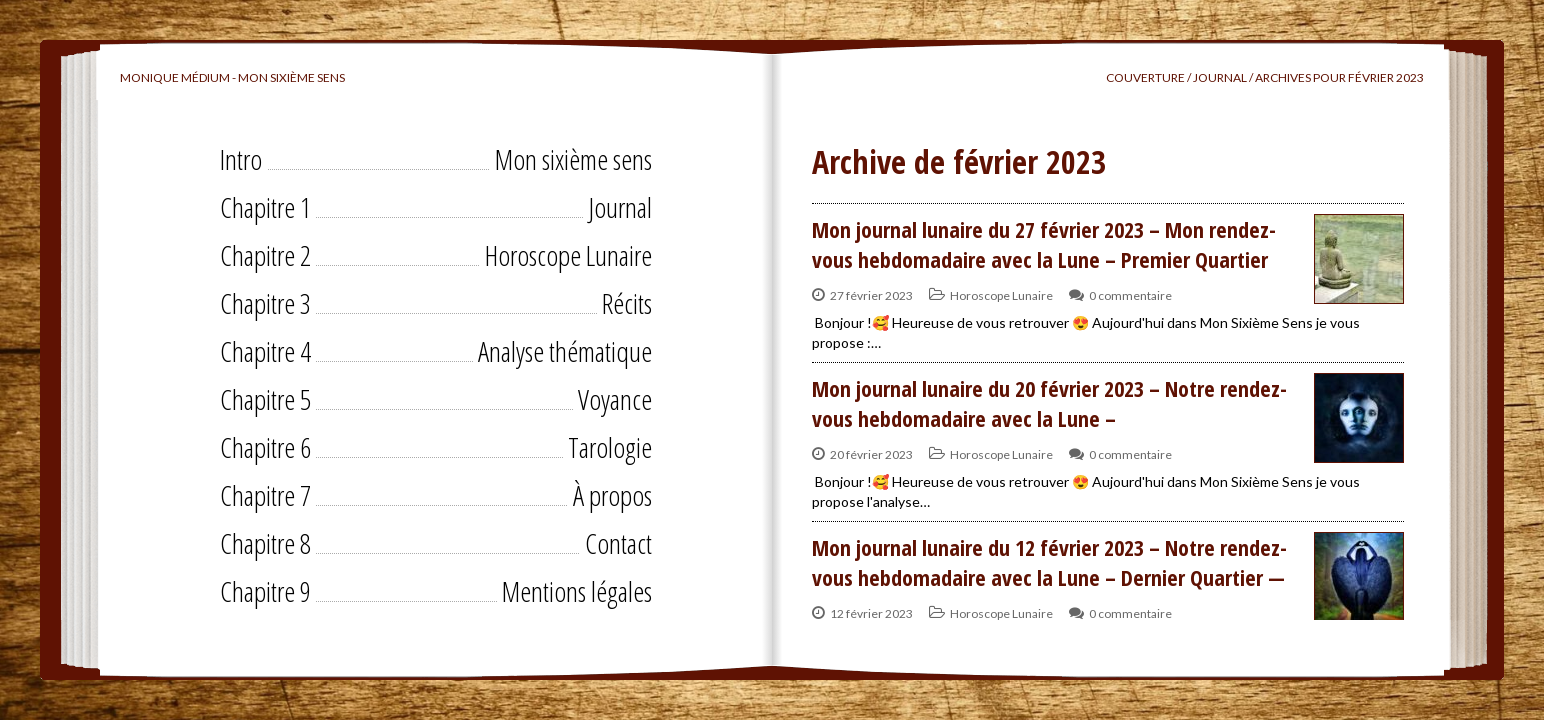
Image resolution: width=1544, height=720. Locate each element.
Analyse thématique (565, 351)
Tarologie (610, 447)
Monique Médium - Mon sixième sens (232, 77)
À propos (612, 495)
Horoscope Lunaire (568, 255)
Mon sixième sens (573, 159)
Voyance (615, 399)
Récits (627, 303)
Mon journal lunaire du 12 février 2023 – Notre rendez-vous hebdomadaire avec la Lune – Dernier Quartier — (1049, 562)
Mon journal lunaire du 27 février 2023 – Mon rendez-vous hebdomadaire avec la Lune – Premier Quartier (1044, 244)
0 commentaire (1130, 295)
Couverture (1145, 77)
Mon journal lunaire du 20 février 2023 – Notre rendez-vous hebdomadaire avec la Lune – (1049, 403)
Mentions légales (577, 591)
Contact (618, 543)
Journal (620, 207)
